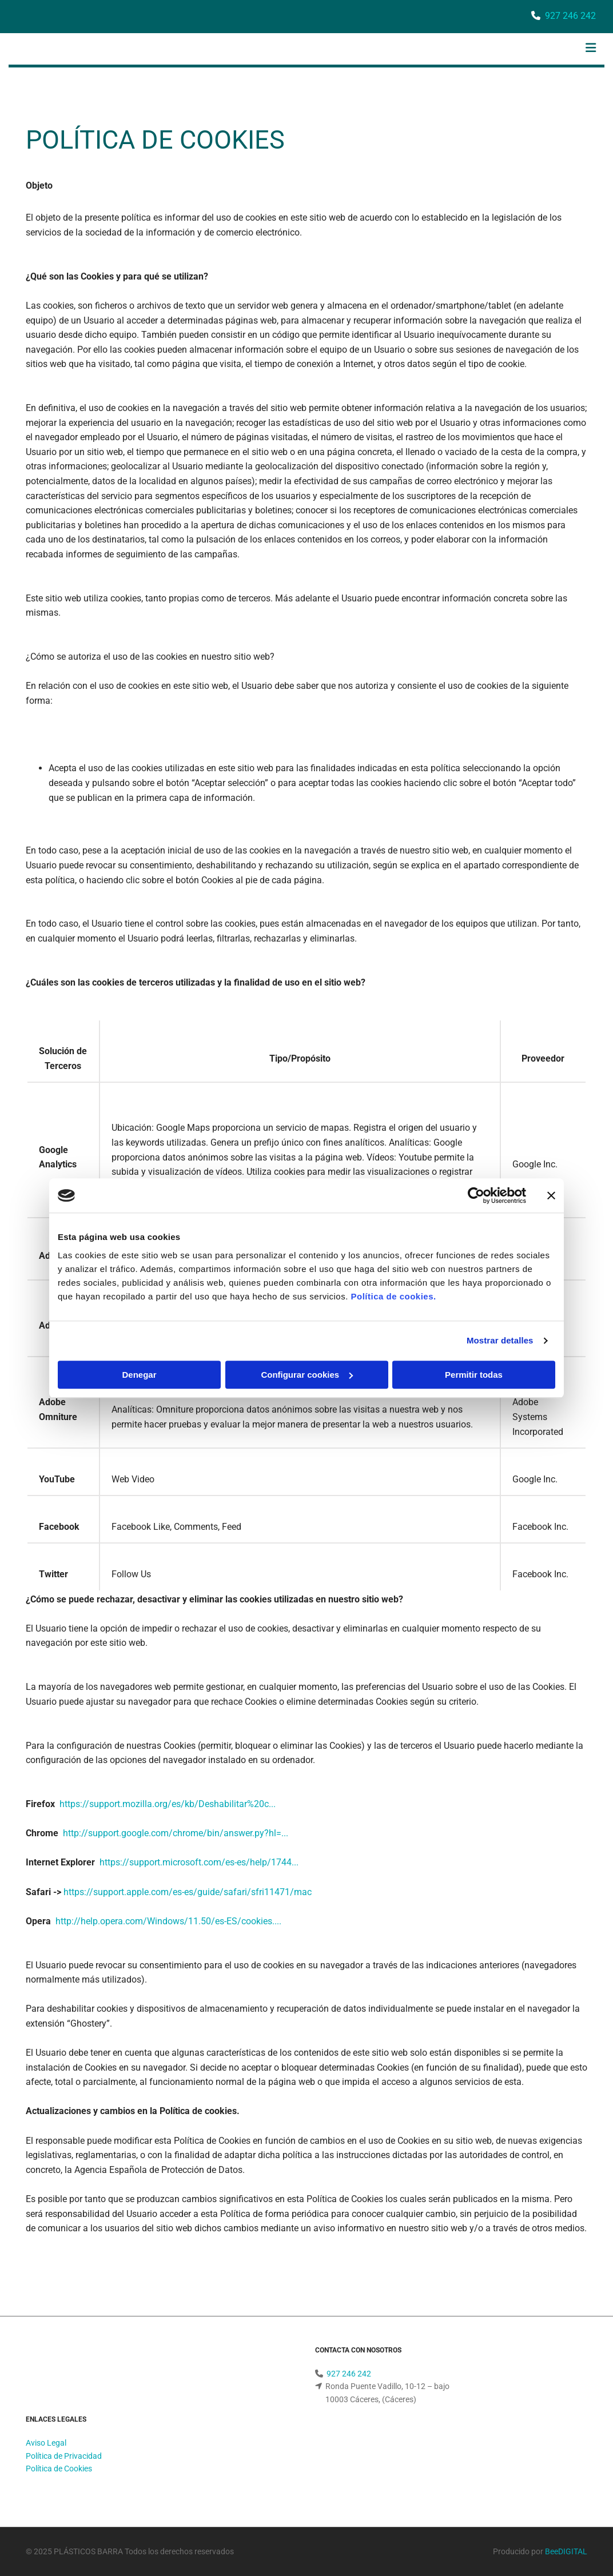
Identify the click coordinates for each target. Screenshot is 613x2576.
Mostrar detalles (500, 1340)
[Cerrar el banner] (551, 1195)
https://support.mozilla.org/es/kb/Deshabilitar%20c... (167, 1804)
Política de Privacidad (64, 2456)
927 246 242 (570, 15)
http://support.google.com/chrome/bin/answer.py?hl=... (175, 1833)
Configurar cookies (307, 1374)
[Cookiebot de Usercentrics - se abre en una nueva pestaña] (476, 1195)
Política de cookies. (393, 1296)
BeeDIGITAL (566, 2551)
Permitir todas (474, 1374)
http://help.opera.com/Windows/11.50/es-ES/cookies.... (168, 1921)
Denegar (139, 1374)
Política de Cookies (59, 2468)
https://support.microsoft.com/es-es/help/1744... (198, 1862)
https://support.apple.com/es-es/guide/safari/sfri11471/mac (187, 1892)
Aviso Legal (46, 2442)
